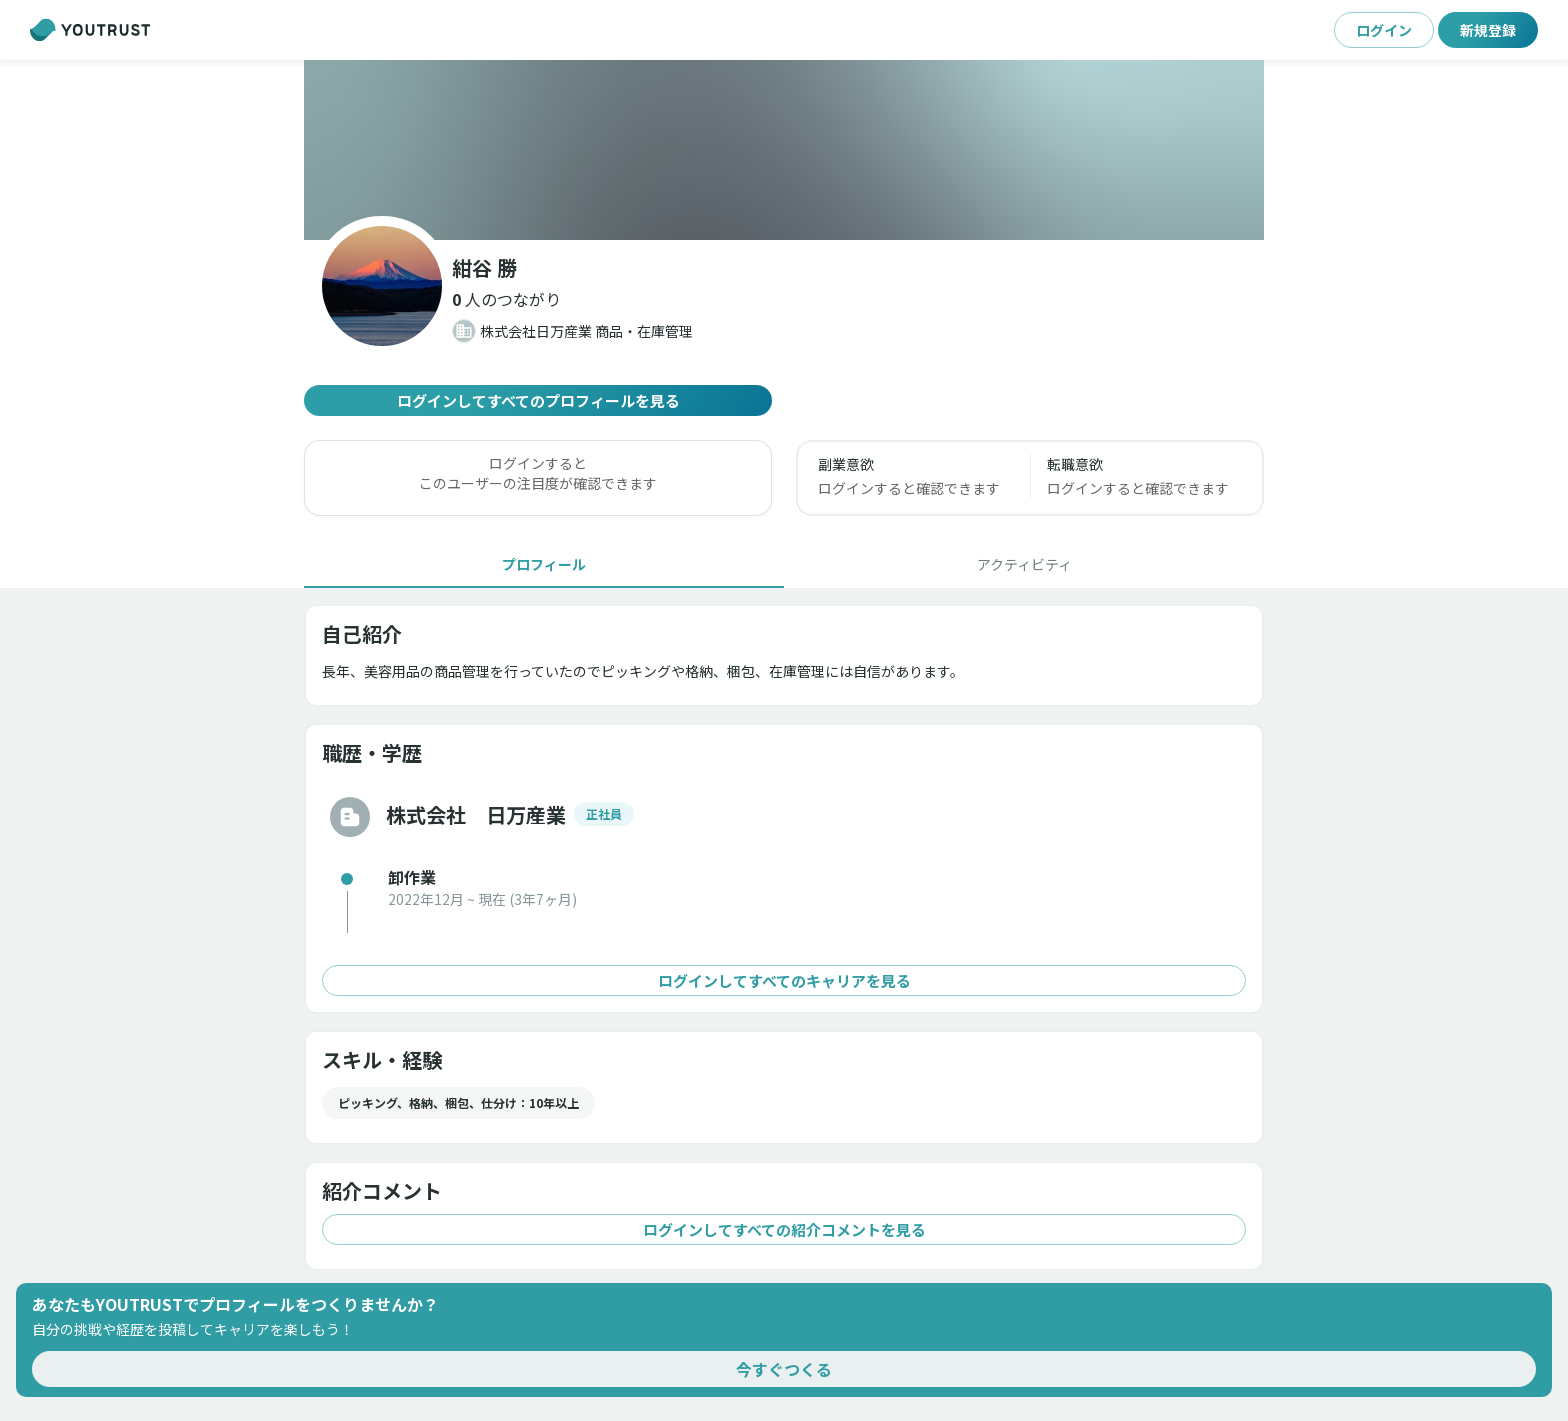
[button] (506, 299)
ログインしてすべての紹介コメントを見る (784, 1229)
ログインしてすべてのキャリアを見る (784, 980)
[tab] (544, 564)
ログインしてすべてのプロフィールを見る (538, 400)
